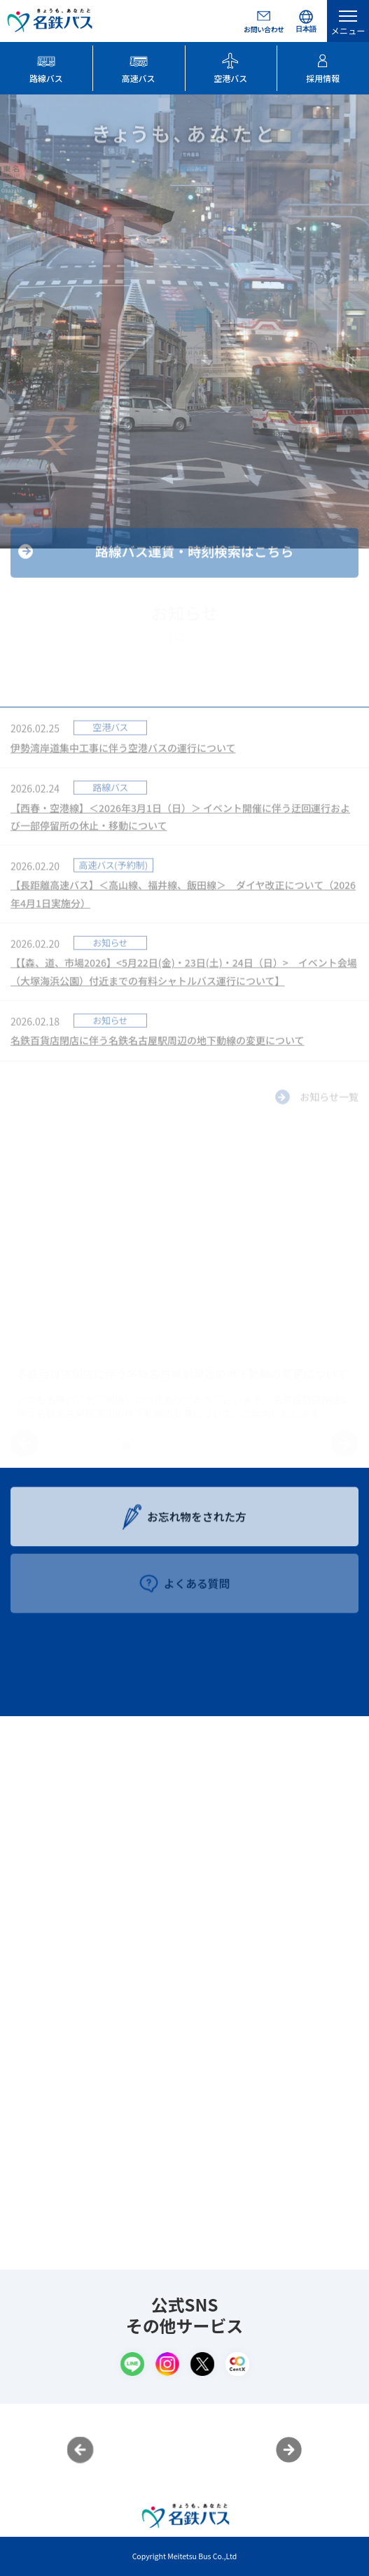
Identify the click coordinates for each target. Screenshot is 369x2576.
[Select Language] (306, 21)
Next (289, 2450)
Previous (80, 2450)
